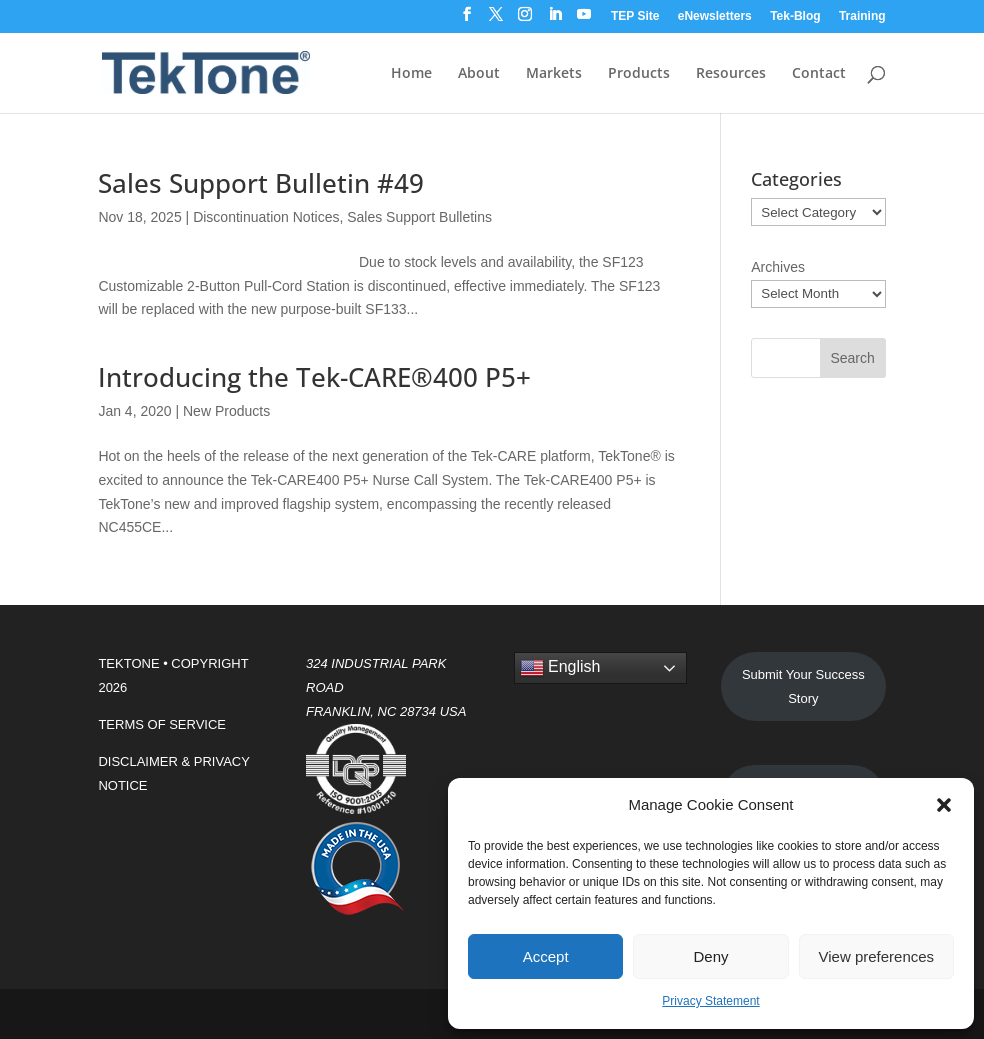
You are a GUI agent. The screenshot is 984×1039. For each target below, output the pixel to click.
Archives (778, 267)
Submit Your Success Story (803, 686)
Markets (554, 74)
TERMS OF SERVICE (162, 724)
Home (411, 74)
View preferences (877, 956)
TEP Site (635, 16)
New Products (226, 411)
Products (639, 74)
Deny (710, 956)
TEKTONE (128, 663)
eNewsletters (715, 16)
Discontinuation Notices (266, 217)
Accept (546, 956)
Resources (731, 74)
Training (862, 16)
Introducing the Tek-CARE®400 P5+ (314, 377)
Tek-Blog (795, 16)
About (479, 74)
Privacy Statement (710, 1001)
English (560, 668)
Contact (819, 74)
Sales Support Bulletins (419, 217)
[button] (944, 805)
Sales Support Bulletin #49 (261, 183)
